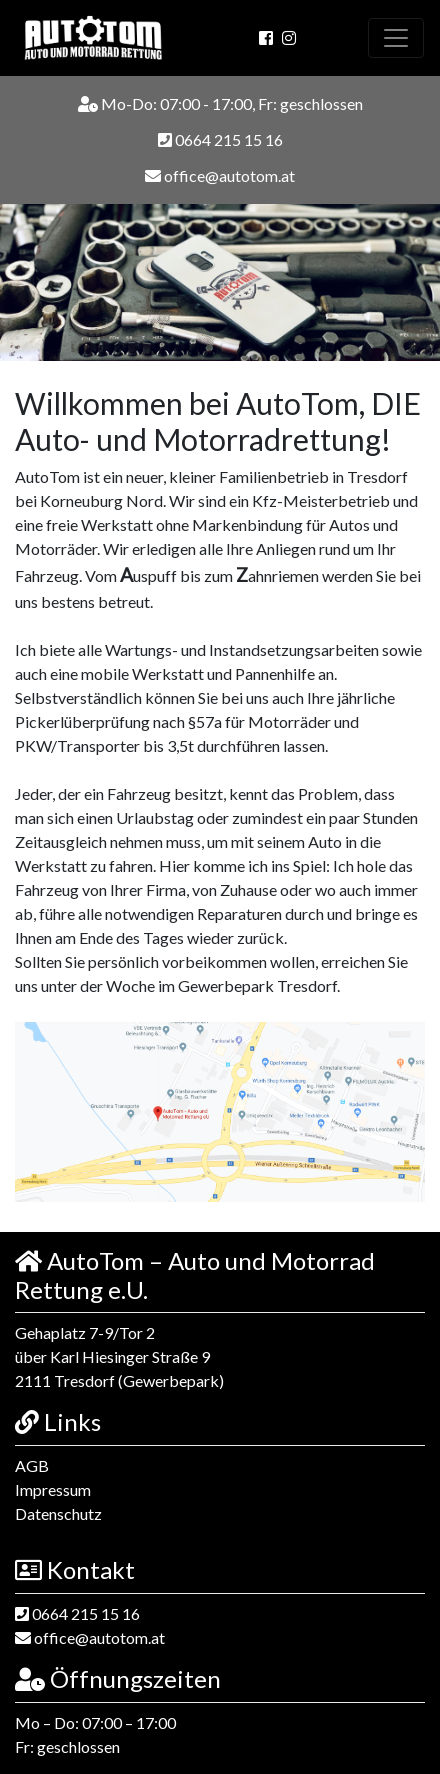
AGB (32, 1465)
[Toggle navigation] (396, 38)
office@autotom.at (220, 176)
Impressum (53, 1489)
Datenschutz (58, 1513)
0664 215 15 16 (220, 140)
